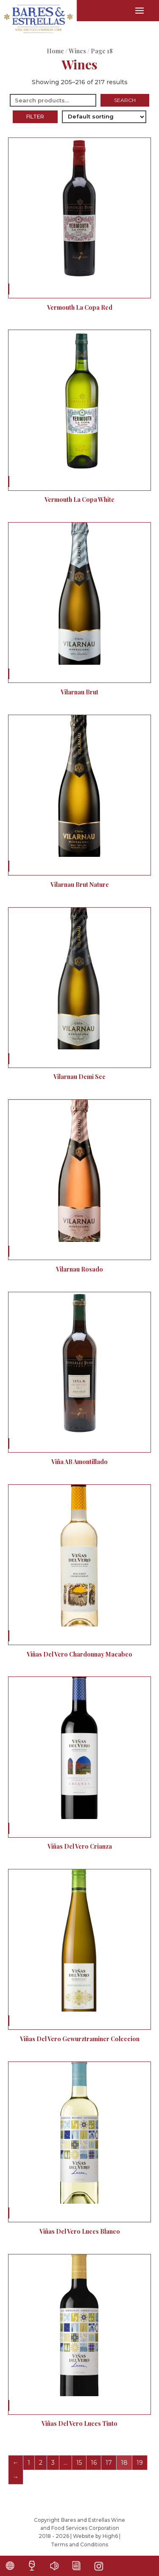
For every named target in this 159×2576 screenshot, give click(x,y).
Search (125, 100)
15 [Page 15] (79, 2462)
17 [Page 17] (109, 2462)
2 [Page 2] (40, 2462)
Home (55, 51)
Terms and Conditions (79, 2544)
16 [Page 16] (94, 2462)
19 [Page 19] (140, 2462)
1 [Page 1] (29, 2462)
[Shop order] (104, 116)
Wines (77, 51)
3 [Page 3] (53, 2462)
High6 (110, 2536)
